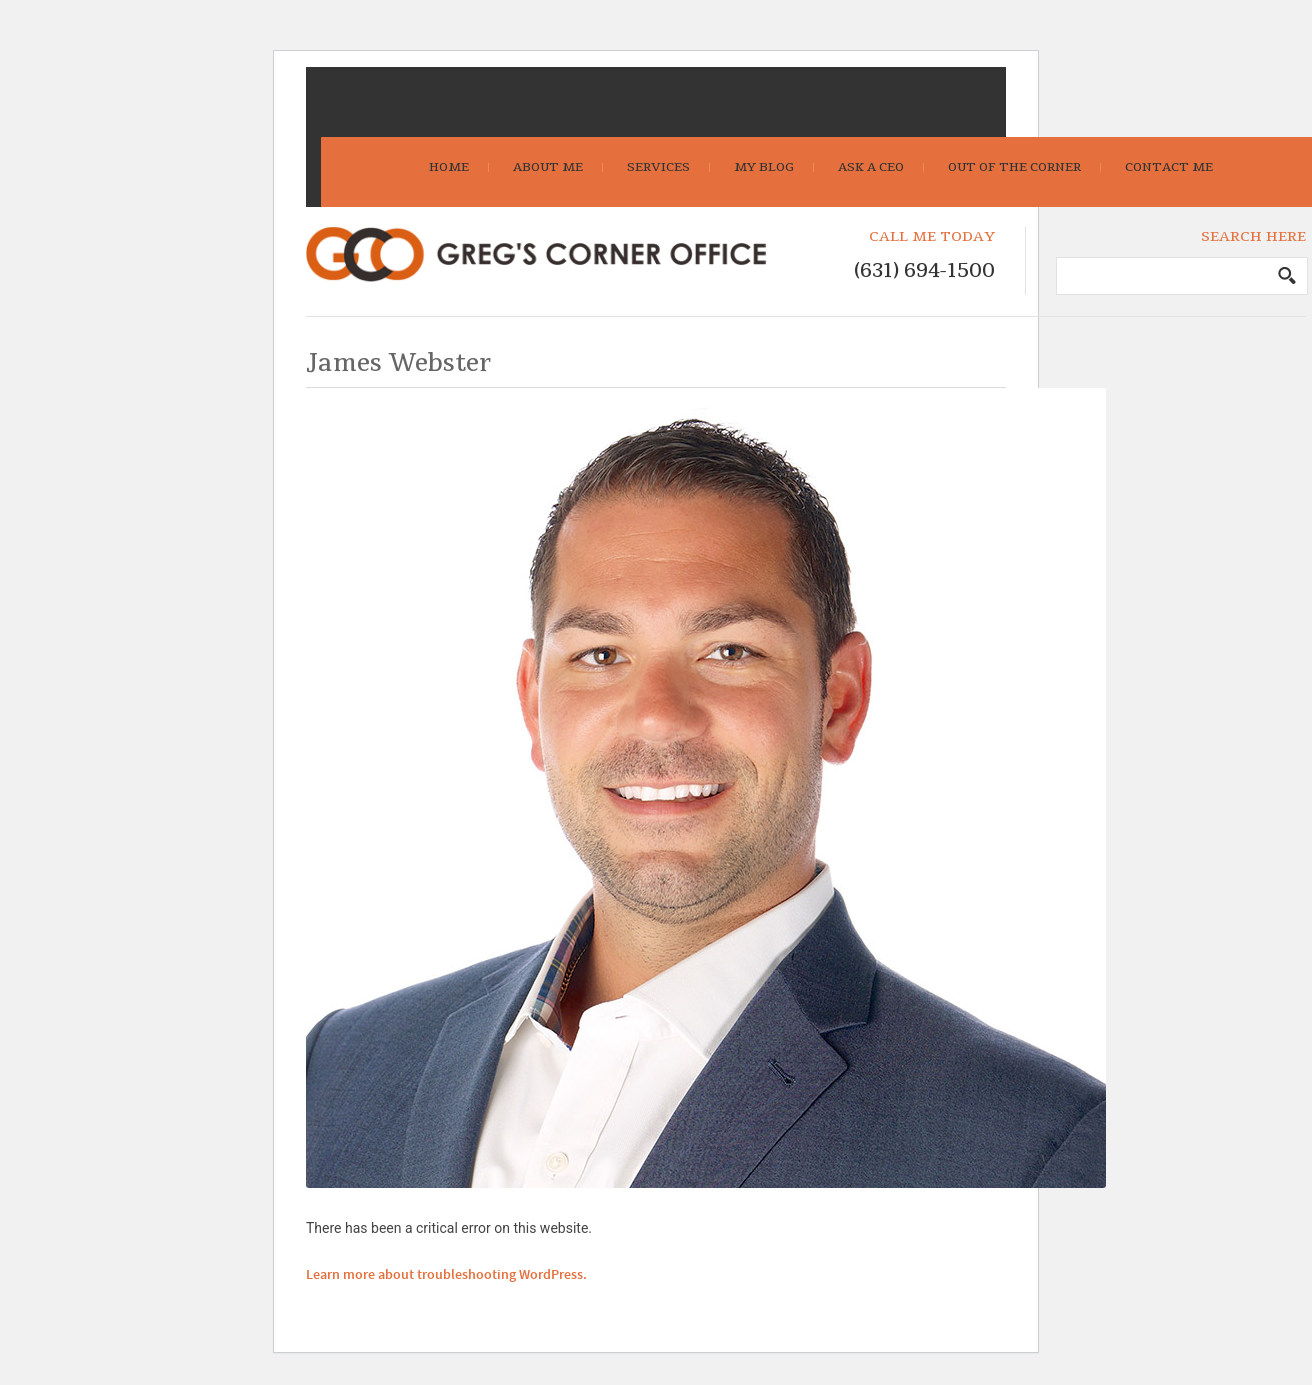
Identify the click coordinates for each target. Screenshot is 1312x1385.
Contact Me (1169, 167)
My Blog (764, 167)
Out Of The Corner (1014, 167)
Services (658, 167)
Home (449, 167)
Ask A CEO (871, 167)
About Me (548, 167)
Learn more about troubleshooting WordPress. (446, 1275)
